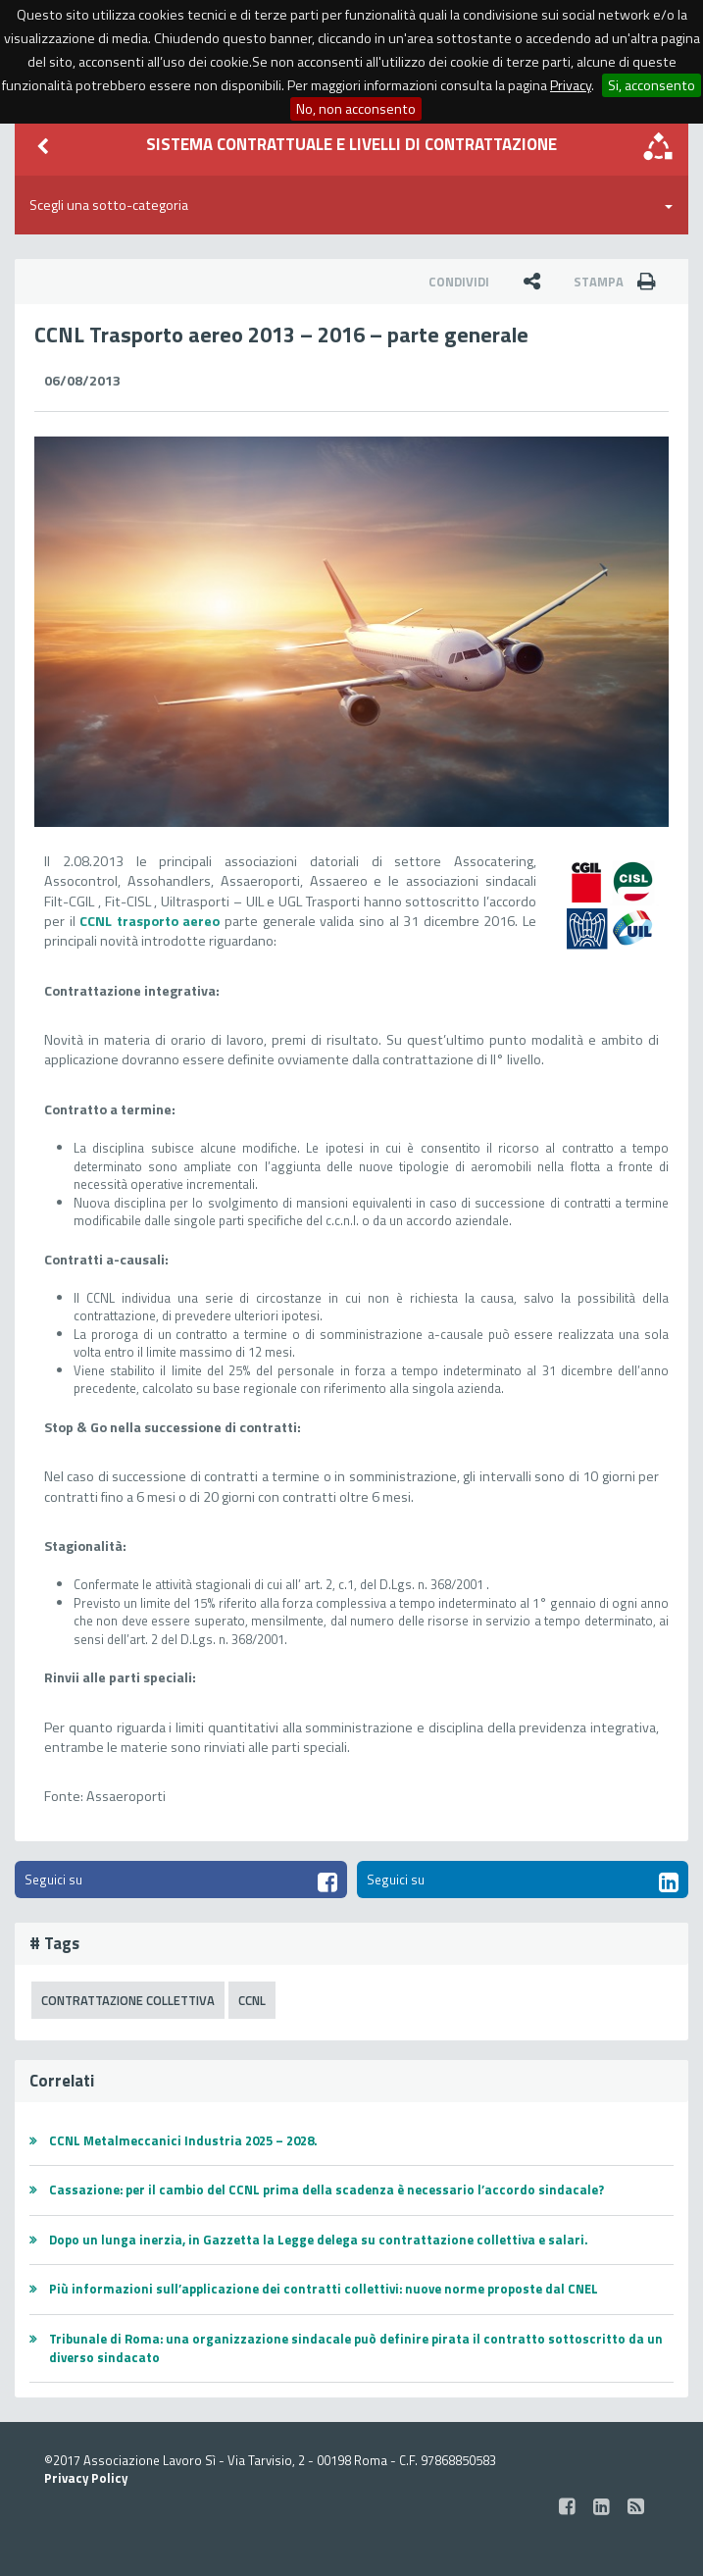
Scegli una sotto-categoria (351, 205)
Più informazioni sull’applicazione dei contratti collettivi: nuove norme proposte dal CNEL (323, 2288)
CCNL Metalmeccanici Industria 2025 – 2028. (183, 2140)
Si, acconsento (651, 85)
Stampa (621, 281)
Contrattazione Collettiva (128, 2000)
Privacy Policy (85, 2478)
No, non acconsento (356, 109)
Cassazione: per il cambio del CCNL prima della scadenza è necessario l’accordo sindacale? (326, 2189)
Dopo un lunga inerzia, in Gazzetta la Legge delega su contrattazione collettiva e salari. (318, 2239)
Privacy (570, 85)
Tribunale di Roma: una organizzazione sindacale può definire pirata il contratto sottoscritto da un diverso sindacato (356, 2348)
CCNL (252, 2000)
